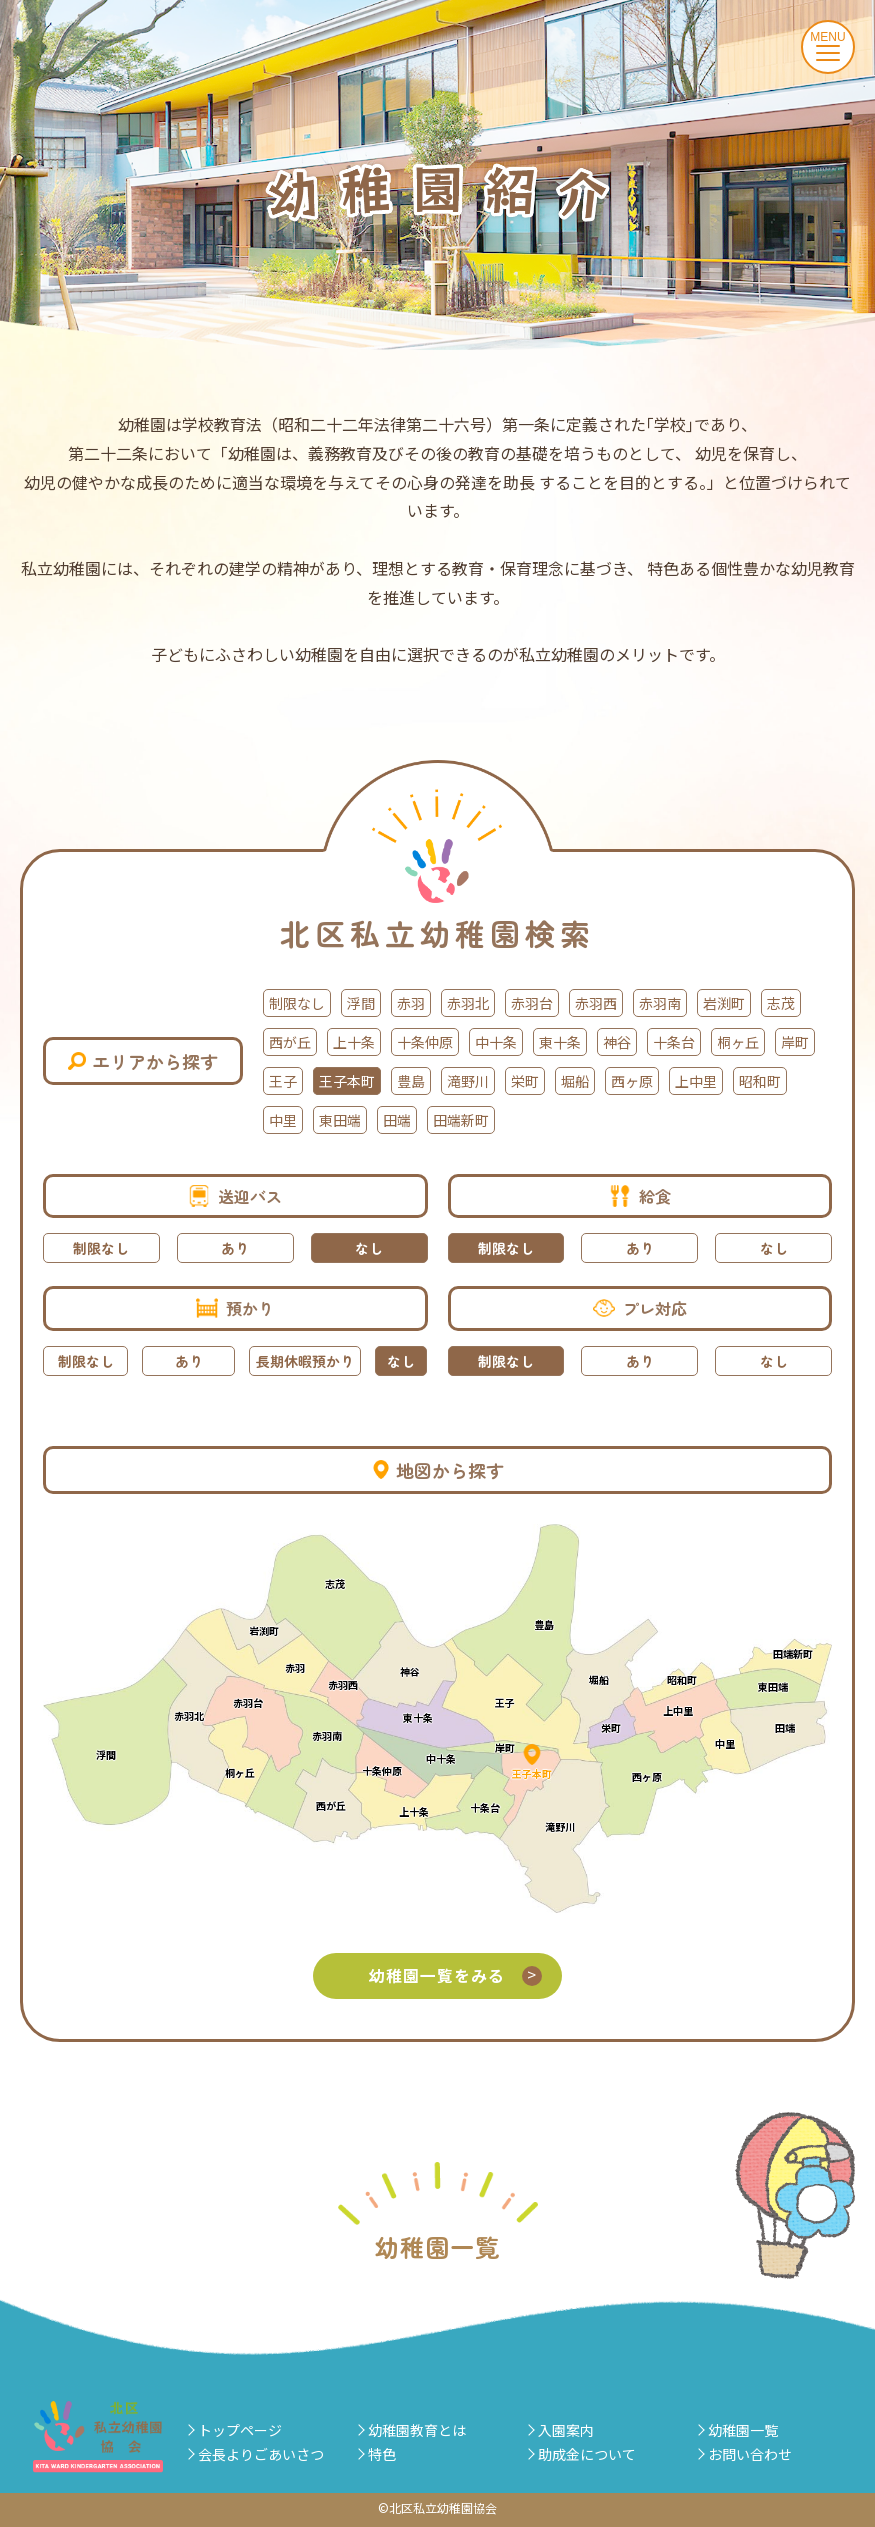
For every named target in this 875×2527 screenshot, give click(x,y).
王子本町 (347, 1081)
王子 (283, 1081)
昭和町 (760, 1081)
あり (235, 1248)
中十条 (496, 1042)
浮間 (361, 1003)
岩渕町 (724, 1003)
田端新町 (461, 1120)
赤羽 (411, 1003)
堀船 (575, 1081)
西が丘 (290, 1042)
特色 (382, 2454)
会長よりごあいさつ (261, 2454)
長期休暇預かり (305, 1361)
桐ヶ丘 (738, 1042)
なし (369, 1248)
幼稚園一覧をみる (456, 1975)
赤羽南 (660, 1003)
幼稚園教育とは (417, 2430)
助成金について (587, 2454)
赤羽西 (596, 1003)
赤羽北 (468, 1003)
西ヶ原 (632, 1081)
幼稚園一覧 (743, 2430)
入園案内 (566, 2430)
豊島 (411, 1081)
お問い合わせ (750, 2454)
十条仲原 (425, 1042)
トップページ (240, 2430)
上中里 (696, 1081)
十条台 (674, 1042)
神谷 (617, 1042)
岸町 (795, 1042)
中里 (283, 1120)
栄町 (525, 1081)
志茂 (781, 1003)
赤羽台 (532, 1003)
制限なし (297, 1003)
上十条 (354, 1042)
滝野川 (468, 1081)
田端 (397, 1120)
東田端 (340, 1120)
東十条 (560, 1042)
